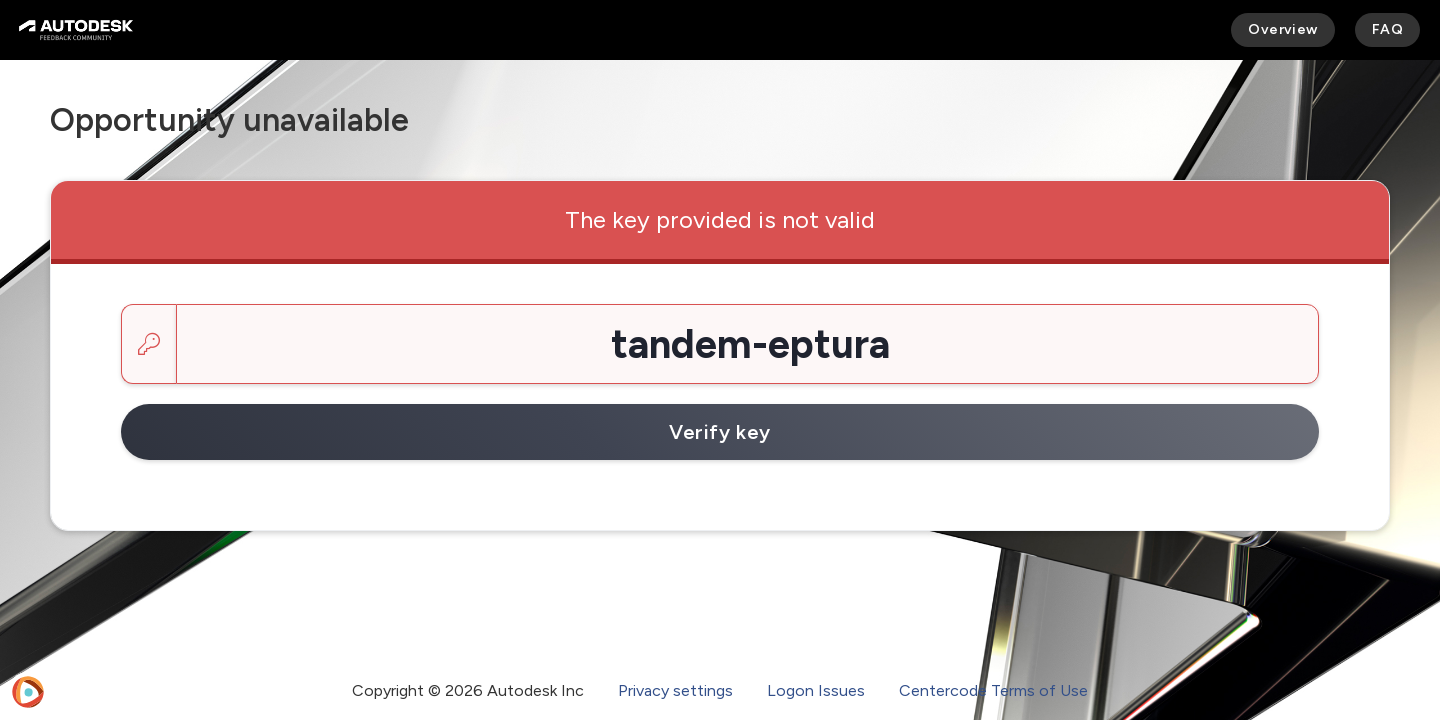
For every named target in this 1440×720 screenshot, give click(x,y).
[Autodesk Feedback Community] (76, 30)
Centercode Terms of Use (993, 690)
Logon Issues (816, 690)
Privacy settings (675, 690)
